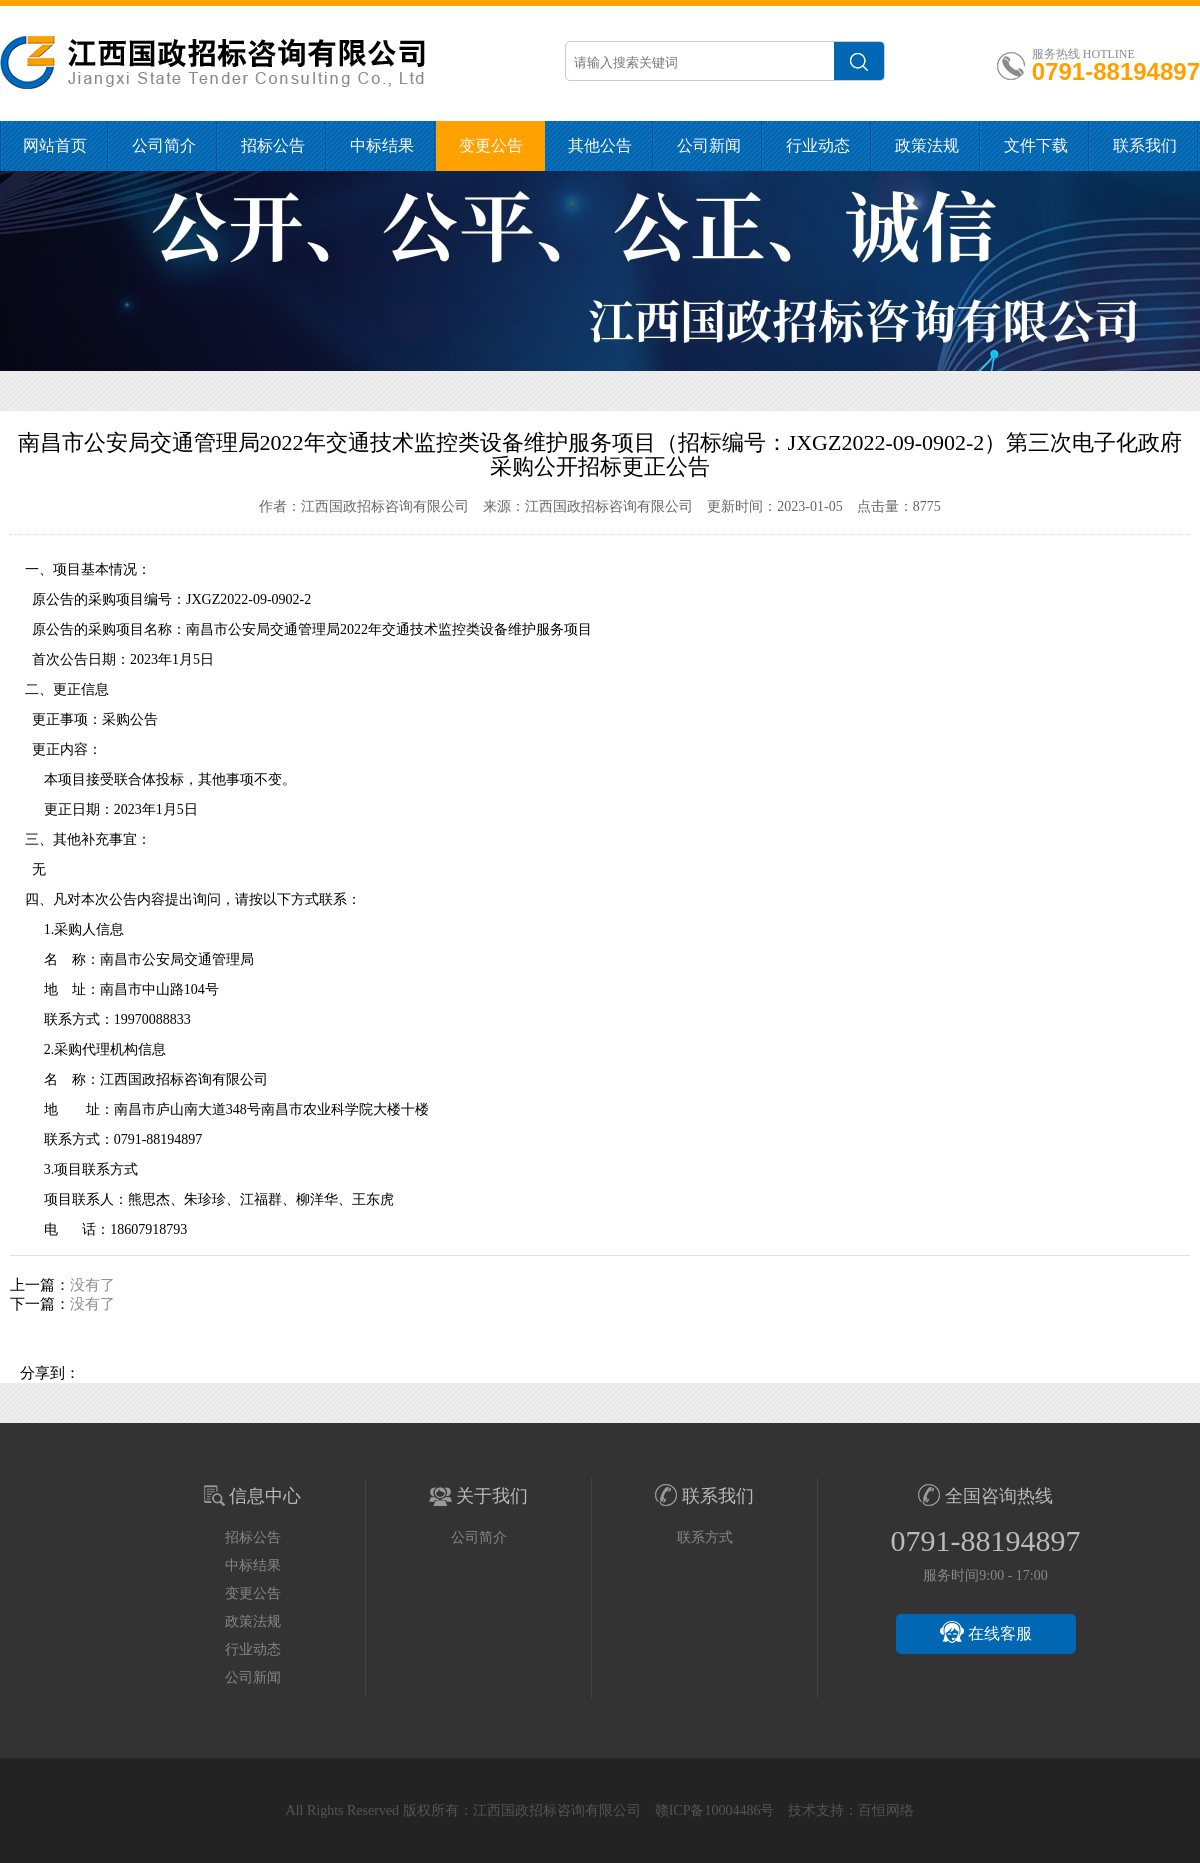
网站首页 (55, 145)
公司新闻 (709, 145)
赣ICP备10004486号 (715, 1810)
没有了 (92, 1285)
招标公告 (273, 145)
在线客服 (986, 1632)
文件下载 (1036, 145)
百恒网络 (886, 1810)
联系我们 (1145, 145)
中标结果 (382, 145)
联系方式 (705, 1537)
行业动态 (818, 145)
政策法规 (927, 145)
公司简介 (164, 145)
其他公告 (600, 145)
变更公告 (491, 145)
